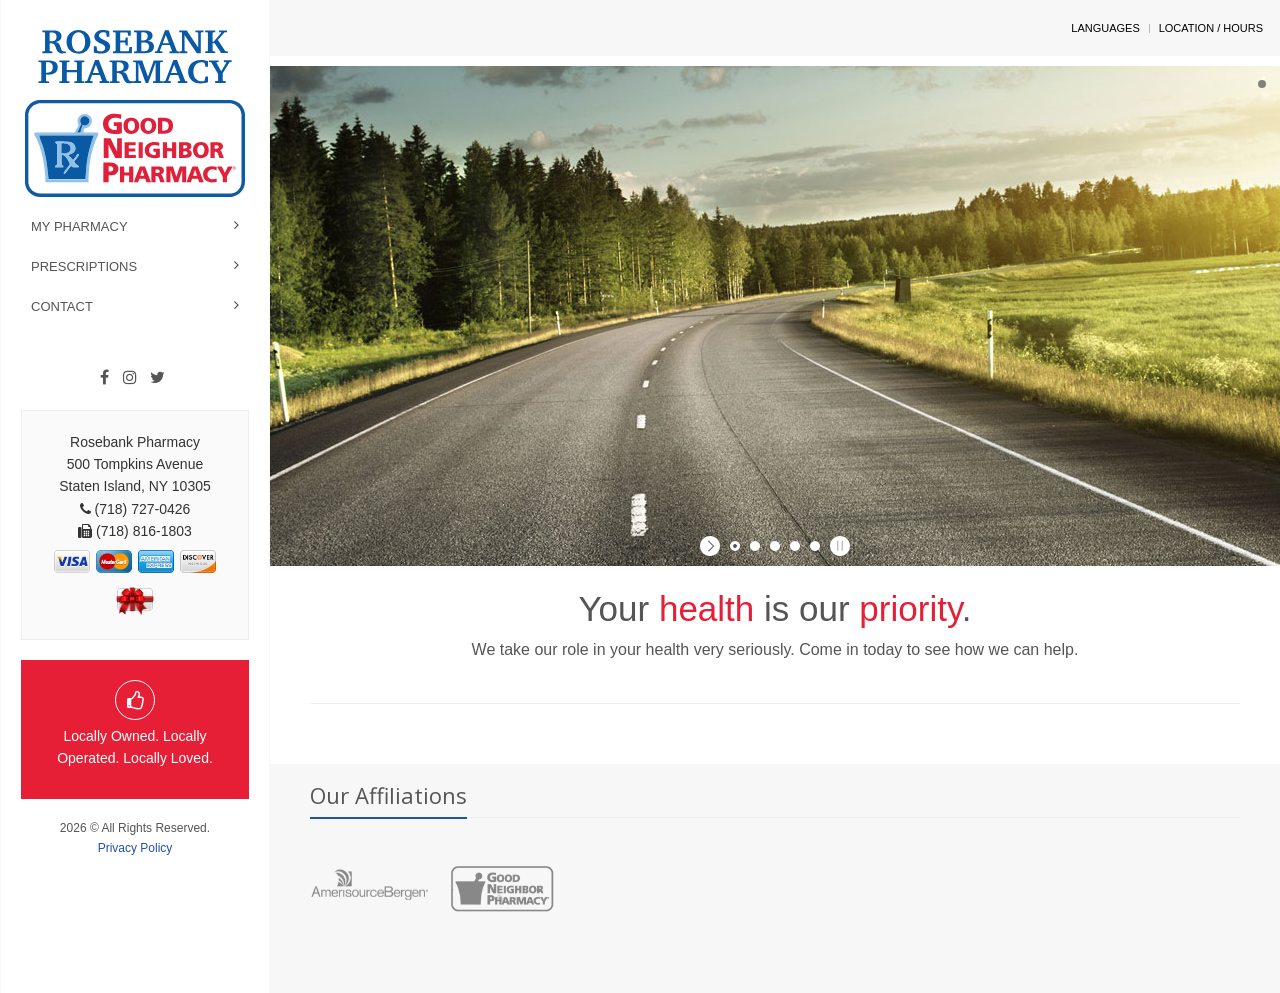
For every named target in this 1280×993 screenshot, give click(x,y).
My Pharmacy (79, 226)
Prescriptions (84, 266)
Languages (1105, 28)
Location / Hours (1211, 28)
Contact (62, 306)
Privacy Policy (135, 848)
